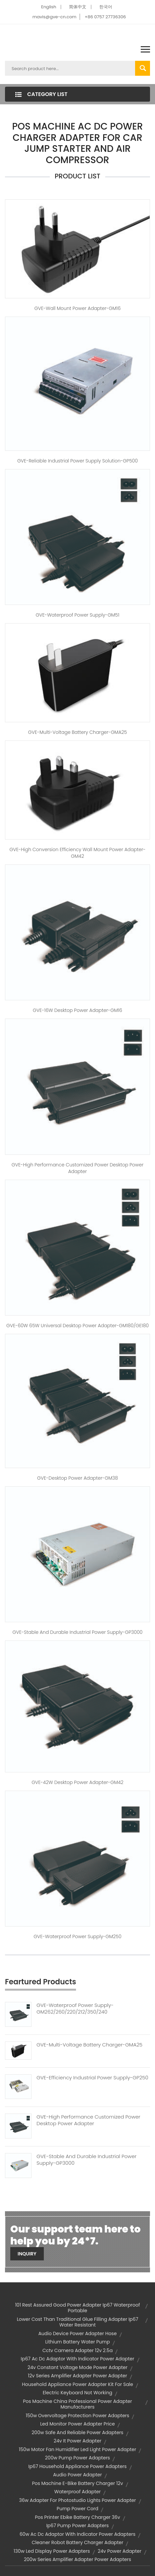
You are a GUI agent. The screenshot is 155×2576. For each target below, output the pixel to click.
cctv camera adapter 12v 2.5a (77, 2350)
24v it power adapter (78, 2440)
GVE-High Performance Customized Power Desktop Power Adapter (78, 1168)
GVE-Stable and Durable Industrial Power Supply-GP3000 (78, 1632)
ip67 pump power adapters (77, 2525)
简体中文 (77, 7)
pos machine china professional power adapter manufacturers (77, 2404)
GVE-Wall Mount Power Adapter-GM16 (78, 308)
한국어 (105, 7)
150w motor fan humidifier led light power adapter (77, 2449)
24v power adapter (119, 2551)
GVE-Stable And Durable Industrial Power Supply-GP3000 (86, 2159)
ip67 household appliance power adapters (77, 2466)
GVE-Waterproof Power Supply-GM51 (77, 615)
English (48, 7)
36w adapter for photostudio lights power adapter (77, 2500)
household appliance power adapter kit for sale (77, 2384)
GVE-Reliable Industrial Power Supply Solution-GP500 (77, 460)
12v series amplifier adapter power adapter (77, 2375)
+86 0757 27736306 (105, 17)
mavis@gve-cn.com (54, 17)
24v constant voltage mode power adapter (77, 2367)
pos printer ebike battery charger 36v (77, 2517)
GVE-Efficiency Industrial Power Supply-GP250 (92, 2077)
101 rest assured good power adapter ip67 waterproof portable (77, 2308)
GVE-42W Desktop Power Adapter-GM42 (77, 1782)
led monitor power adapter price (77, 2424)
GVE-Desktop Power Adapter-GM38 (77, 1478)
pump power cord (77, 2508)
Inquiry (27, 2253)
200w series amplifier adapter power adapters (77, 2559)
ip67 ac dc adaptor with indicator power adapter (77, 2358)
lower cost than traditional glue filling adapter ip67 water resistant (77, 2322)
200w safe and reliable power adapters (77, 2432)
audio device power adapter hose (77, 2333)
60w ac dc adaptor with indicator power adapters (77, 2534)
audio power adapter (77, 2474)
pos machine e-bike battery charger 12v (77, 2483)
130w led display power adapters (52, 2551)
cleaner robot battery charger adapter (77, 2542)
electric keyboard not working (78, 2392)
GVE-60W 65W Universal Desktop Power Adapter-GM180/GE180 (77, 1325)
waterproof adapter (77, 2491)
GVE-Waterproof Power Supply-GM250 (77, 1936)
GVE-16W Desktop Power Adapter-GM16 (77, 1010)
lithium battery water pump (77, 2341)
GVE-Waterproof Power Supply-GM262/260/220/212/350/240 (75, 2008)
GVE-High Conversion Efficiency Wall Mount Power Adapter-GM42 (77, 852)
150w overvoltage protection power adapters (77, 2415)
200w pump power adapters (77, 2457)
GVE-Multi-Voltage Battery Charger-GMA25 (77, 732)
